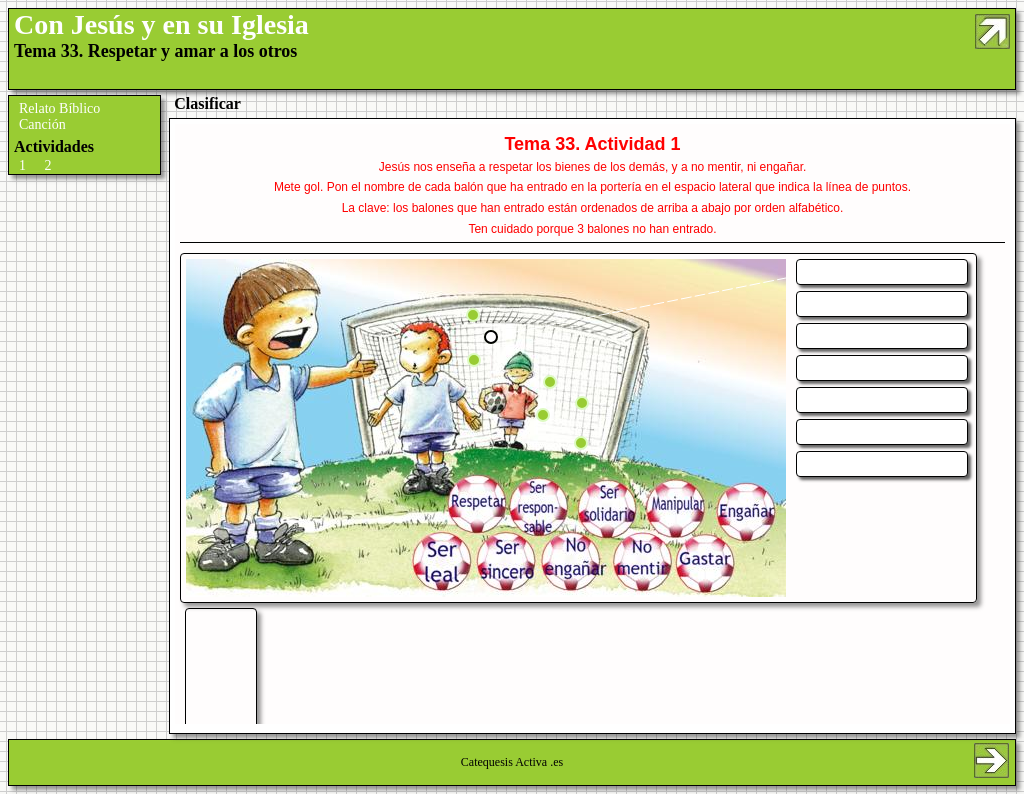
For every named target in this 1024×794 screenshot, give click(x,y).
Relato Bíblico (59, 108)
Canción (42, 124)
